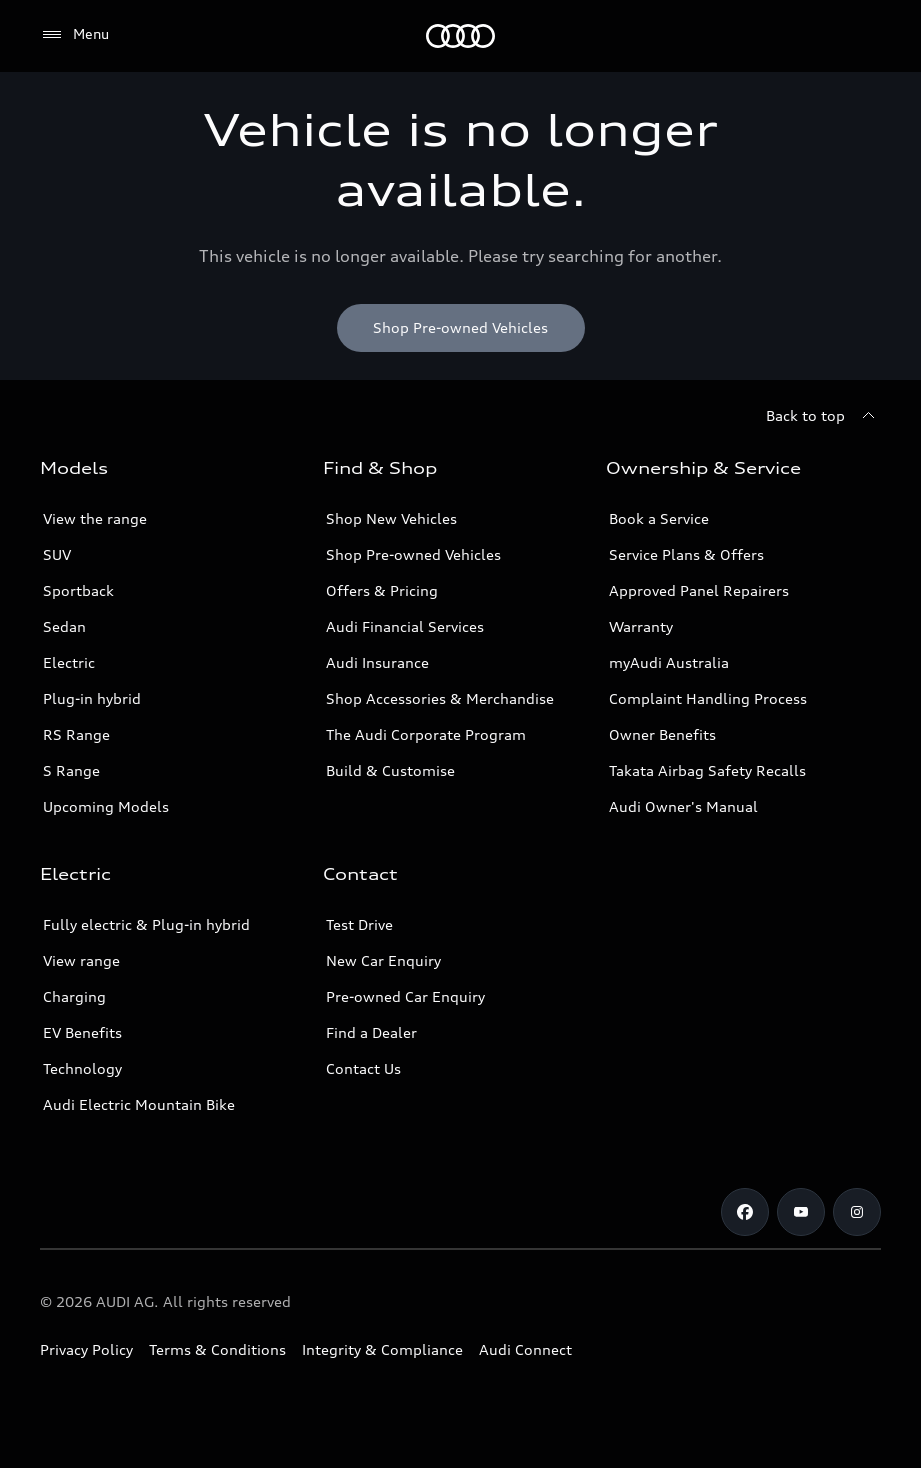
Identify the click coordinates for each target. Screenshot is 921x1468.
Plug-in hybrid (92, 698)
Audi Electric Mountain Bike (139, 1104)
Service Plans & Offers (686, 554)
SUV (57, 554)
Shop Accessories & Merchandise (440, 698)
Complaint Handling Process (708, 698)
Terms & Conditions (217, 1349)
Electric (69, 662)
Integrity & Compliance (382, 1349)
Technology (82, 1068)
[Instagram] (857, 1212)
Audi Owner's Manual (683, 806)
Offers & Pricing (382, 590)
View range (81, 960)
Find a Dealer (371, 1032)
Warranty (641, 626)
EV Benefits (82, 1032)
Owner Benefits (662, 734)
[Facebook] (745, 1212)
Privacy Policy (86, 1349)
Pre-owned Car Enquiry (405, 996)
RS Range (76, 734)
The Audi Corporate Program (426, 734)
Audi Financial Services (405, 626)
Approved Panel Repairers (699, 590)
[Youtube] (801, 1212)
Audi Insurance (377, 662)
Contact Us (363, 1068)
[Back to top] (823, 416)
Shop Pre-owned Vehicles (413, 554)
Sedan (64, 626)
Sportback (78, 590)
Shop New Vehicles (391, 518)
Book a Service (659, 518)
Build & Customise (390, 770)
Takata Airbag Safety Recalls (707, 770)
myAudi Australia (669, 662)
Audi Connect (525, 1349)
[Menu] (460, 36)
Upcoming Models (106, 806)
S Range (71, 770)
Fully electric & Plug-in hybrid (146, 924)
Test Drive (359, 924)
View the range (95, 518)
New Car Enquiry (383, 960)
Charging (74, 996)
